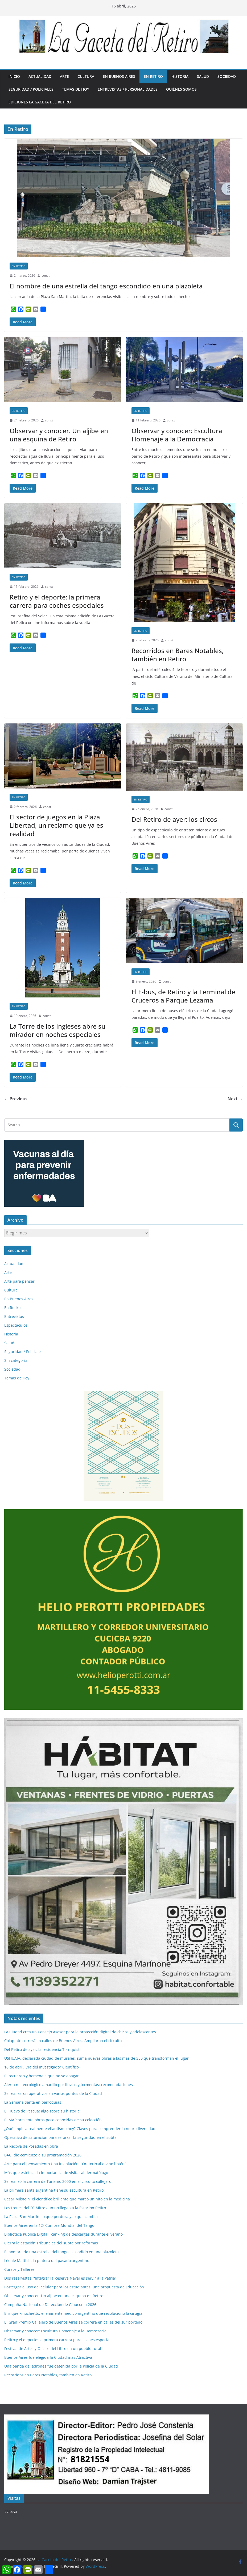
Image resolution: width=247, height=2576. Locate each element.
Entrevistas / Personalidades (128, 89)
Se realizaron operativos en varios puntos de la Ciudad (53, 2093)
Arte (64, 76)
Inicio (14, 76)
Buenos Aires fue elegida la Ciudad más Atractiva (48, 2357)
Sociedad (226, 76)
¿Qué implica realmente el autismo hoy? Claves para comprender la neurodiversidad (79, 2128)
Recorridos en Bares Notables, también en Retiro (177, 654)
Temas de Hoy (75, 89)
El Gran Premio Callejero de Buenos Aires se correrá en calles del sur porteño (73, 2322)
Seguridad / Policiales (31, 89)
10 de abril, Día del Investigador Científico (41, 2067)
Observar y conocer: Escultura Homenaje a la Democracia (176, 434)
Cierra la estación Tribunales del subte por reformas (51, 2242)
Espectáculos (15, 1325)
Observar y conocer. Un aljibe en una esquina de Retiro (59, 434)
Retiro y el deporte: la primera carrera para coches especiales (57, 601)
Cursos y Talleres (19, 2269)
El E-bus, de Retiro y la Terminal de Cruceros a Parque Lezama (183, 995)
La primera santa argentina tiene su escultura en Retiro (54, 2190)
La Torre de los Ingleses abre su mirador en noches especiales (57, 1030)
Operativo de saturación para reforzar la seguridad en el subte (60, 2137)
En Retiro (153, 76)
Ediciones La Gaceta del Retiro (40, 101)
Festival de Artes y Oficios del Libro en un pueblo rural (52, 2348)
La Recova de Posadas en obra (31, 2146)
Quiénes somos (181, 89)
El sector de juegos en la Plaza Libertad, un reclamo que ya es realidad (56, 825)
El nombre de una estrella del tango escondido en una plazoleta (106, 285)
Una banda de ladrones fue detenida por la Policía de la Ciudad (61, 2366)
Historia (179, 76)
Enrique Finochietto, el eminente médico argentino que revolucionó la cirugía (73, 2313)
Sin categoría (15, 1360)
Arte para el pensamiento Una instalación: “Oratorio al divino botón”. (65, 2163)
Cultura (85, 76)
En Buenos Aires (119, 76)
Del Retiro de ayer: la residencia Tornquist (42, 2049)
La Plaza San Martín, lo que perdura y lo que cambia (51, 2216)
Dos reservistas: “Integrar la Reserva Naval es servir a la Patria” (60, 2278)
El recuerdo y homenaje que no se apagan (42, 2075)
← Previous (15, 1099)
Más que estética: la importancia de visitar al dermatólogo (56, 2172)
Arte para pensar (19, 1281)
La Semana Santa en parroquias (32, 2102)
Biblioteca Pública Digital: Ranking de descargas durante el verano (63, 2234)
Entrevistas (14, 1316)
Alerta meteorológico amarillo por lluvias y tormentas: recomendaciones (68, 2084)
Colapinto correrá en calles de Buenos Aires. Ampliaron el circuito (63, 2040)
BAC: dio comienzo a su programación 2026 (42, 2155)
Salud (203, 76)
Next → (235, 1099)
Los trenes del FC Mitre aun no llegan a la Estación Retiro (55, 2207)
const (46, 275)
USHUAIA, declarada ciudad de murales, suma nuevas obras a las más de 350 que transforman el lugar (96, 2058)
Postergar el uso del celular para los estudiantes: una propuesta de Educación (74, 2286)
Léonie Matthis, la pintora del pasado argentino (46, 2260)
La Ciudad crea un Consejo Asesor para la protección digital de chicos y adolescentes (80, 2031)
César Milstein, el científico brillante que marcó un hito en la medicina (67, 2198)
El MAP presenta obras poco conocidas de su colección (53, 2119)
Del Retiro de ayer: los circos (174, 819)
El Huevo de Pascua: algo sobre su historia (42, 2111)
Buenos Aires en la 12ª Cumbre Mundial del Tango (49, 2225)
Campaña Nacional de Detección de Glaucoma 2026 (50, 2304)
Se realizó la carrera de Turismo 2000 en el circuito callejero (57, 2181)
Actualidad (39, 76)
